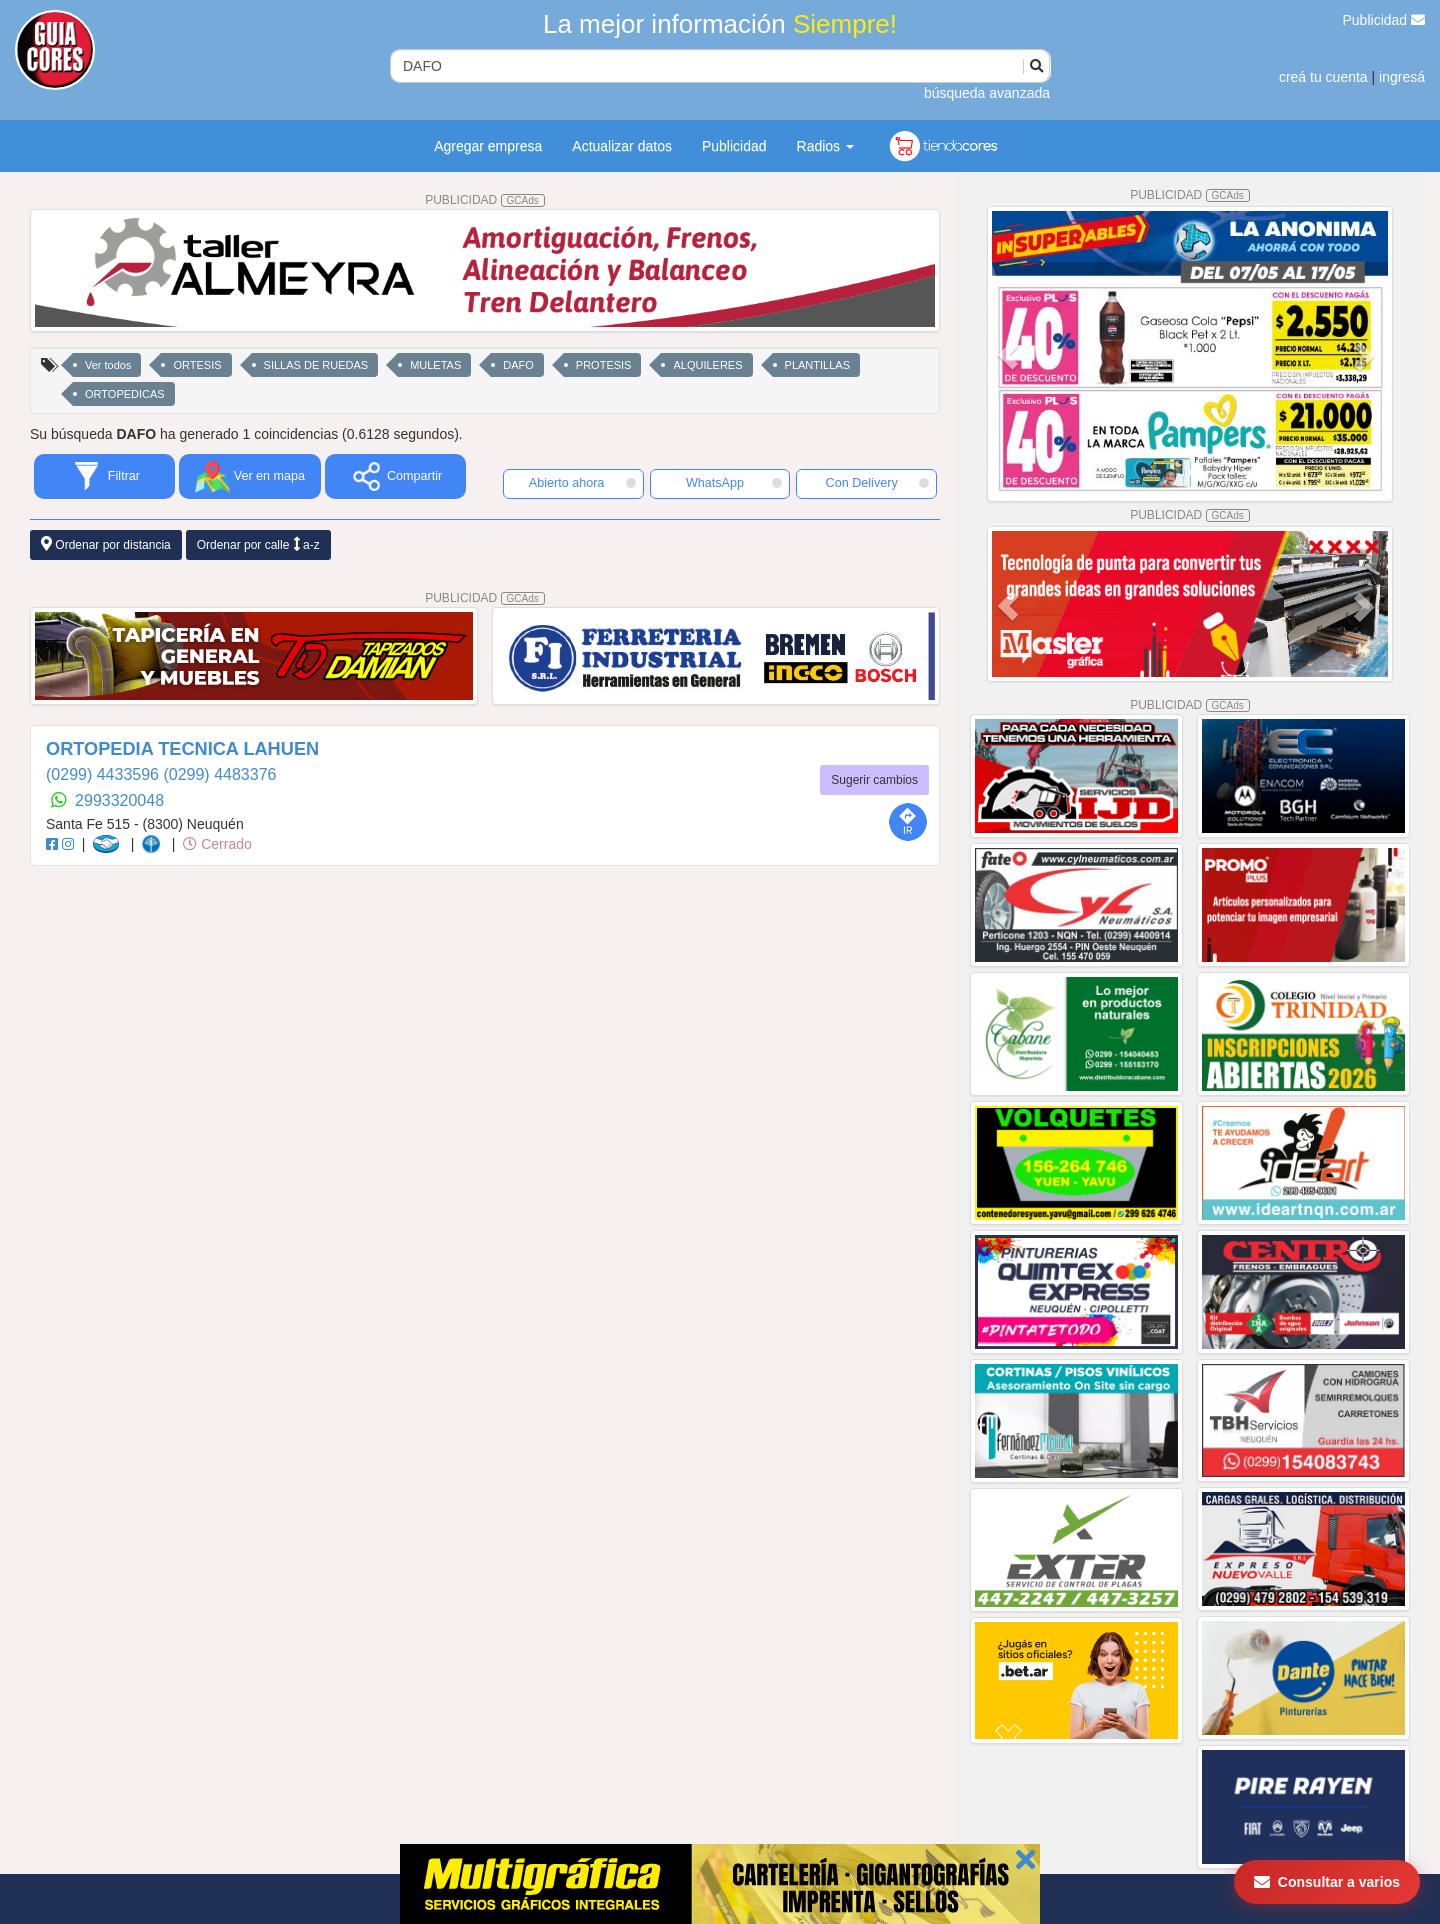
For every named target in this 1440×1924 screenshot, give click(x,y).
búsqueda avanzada (987, 93)
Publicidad (1384, 20)
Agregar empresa (488, 146)
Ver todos (108, 365)
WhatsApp (734, 483)
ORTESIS (197, 365)
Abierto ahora (582, 483)
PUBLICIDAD (485, 200)
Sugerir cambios (874, 780)
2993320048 (119, 800)
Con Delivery (877, 483)
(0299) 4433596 (104, 774)
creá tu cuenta (1323, 77)
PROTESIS (604, 365)
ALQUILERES (707, 365)
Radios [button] (825, 146)
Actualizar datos (622, 146)
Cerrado (217, 844)
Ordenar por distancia (106, 544)
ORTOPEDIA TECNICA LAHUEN (182, 749)
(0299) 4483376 (219, 774)
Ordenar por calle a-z (258, 544)
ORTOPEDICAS (125, 394)
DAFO (518, 365)
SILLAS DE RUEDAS (316, 365)
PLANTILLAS (817, 365)
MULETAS (435, 365)
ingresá (1402, 77)
